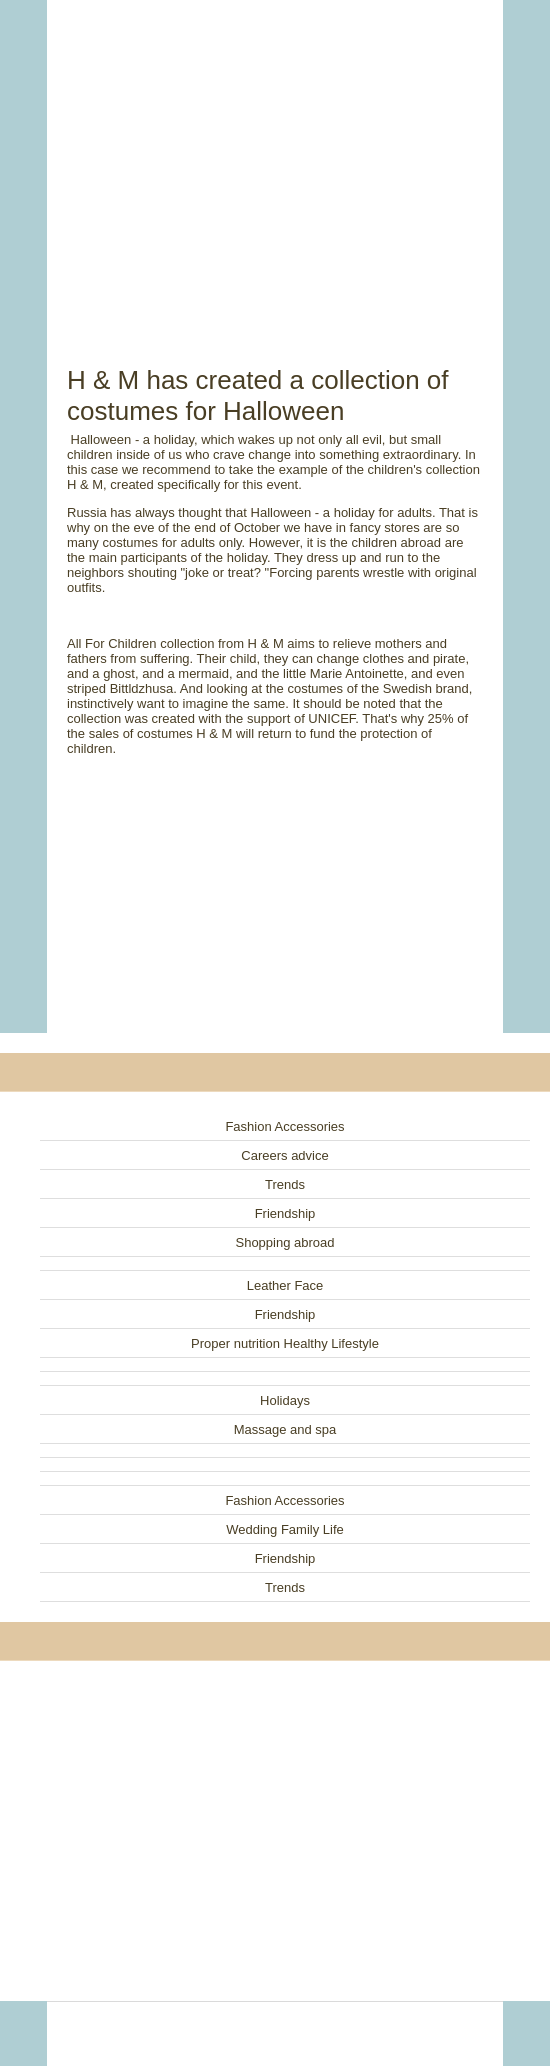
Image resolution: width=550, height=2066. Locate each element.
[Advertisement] (275, 160)
